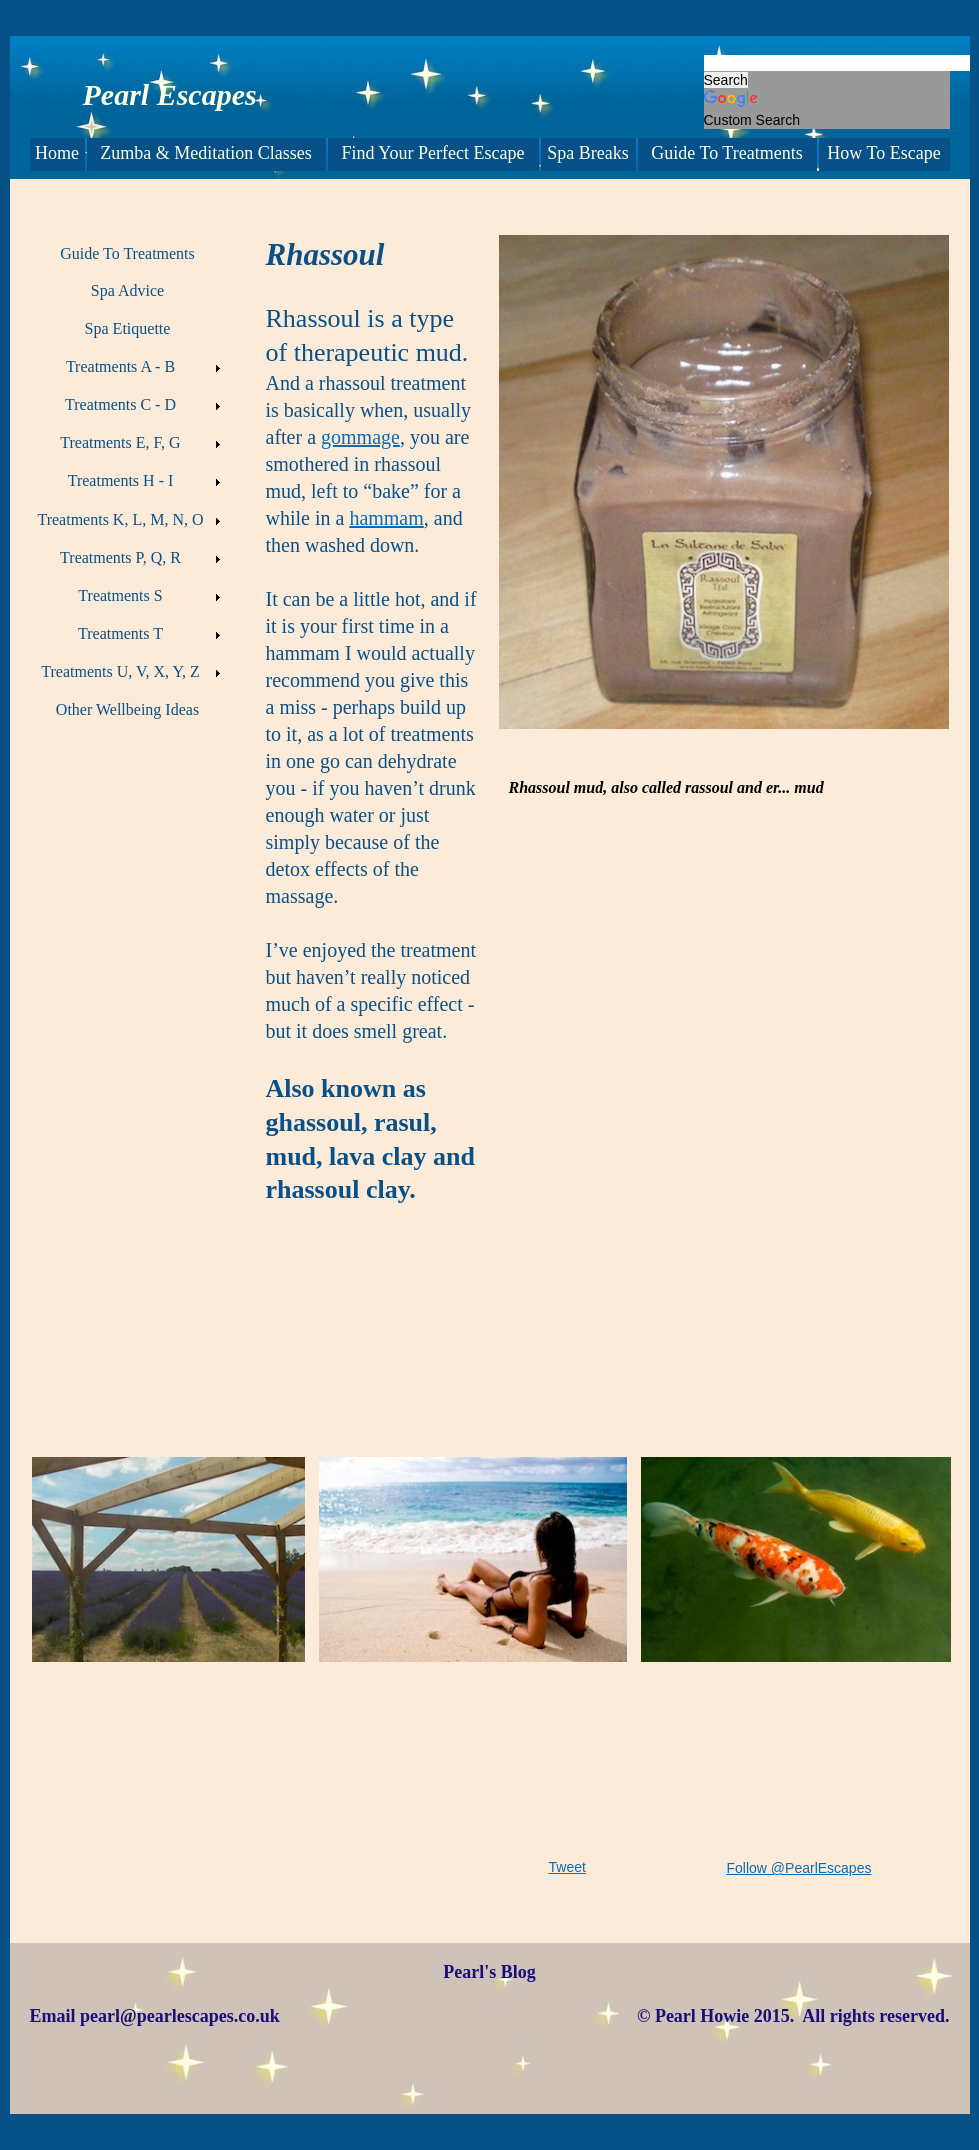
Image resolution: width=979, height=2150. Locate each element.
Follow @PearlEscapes (799, 1868)
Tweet (567, 1867)
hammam (386, 518)
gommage (360, 437)
